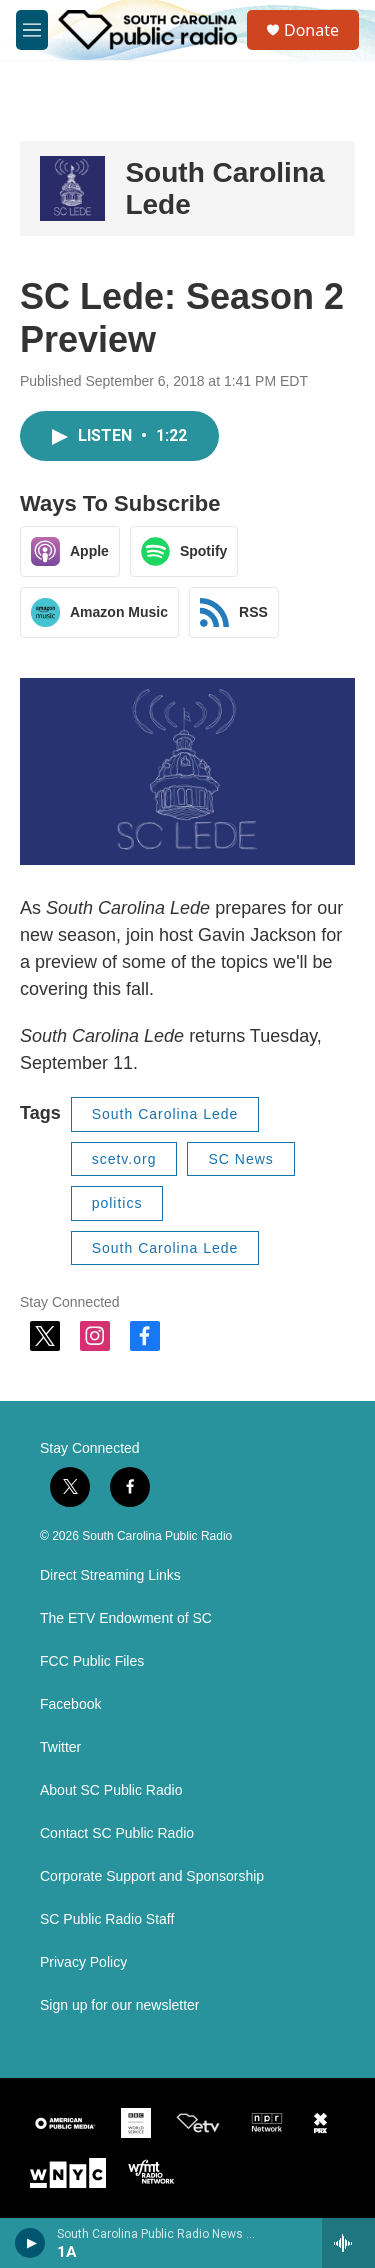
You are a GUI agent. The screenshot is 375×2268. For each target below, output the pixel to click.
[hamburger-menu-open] (32, 30)
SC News (240, 1159)
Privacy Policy (83, 1962)
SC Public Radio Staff (107, 1919)
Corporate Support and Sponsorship (152, 1876)
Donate (311, 30)
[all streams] (348, 2243)
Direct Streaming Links (110, 1575)
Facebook (70, 1704)
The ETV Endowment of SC (126, 1618)
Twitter (60, 1747)
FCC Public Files (92, 1661)
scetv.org (124, 1159)
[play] (30, 2243)
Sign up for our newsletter (120, 2005)
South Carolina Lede (165, 1114)
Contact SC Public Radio (117, 1833)
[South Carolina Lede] (72, 188)
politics (117, 1203)
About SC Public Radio (111, 1790)
